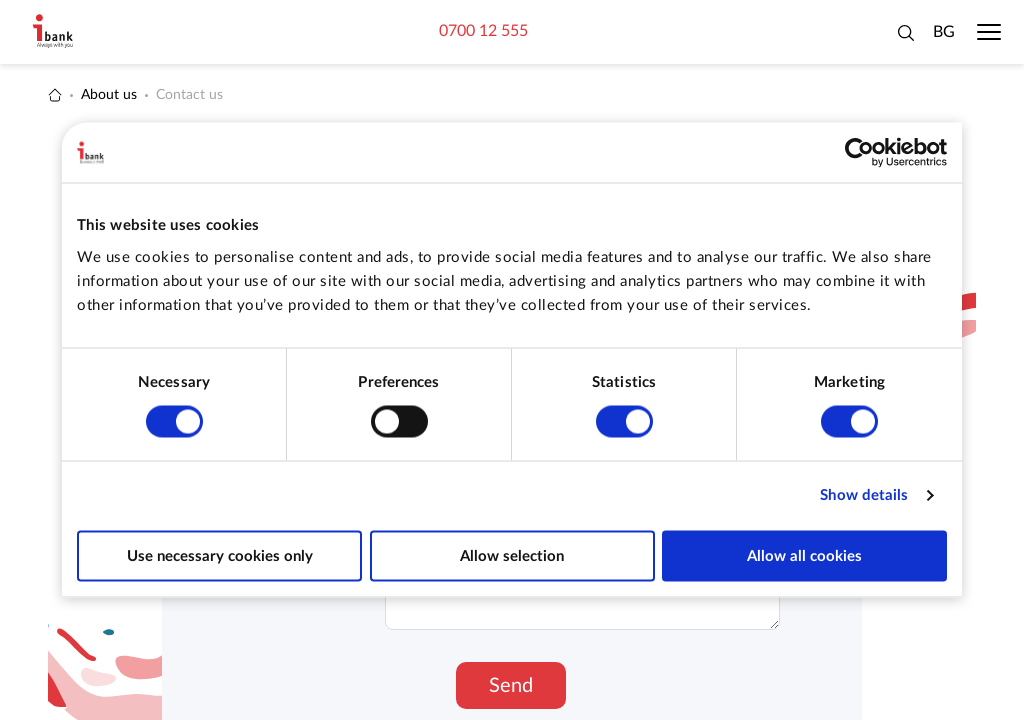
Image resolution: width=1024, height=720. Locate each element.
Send (511, 686)
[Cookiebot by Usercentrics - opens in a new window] (859, 153)
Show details (864, 495)
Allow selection (512, 555)
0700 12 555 (483, 31)
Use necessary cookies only (220, 555)
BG (944, 32)
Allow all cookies (804, 555)
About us (109, 95)
